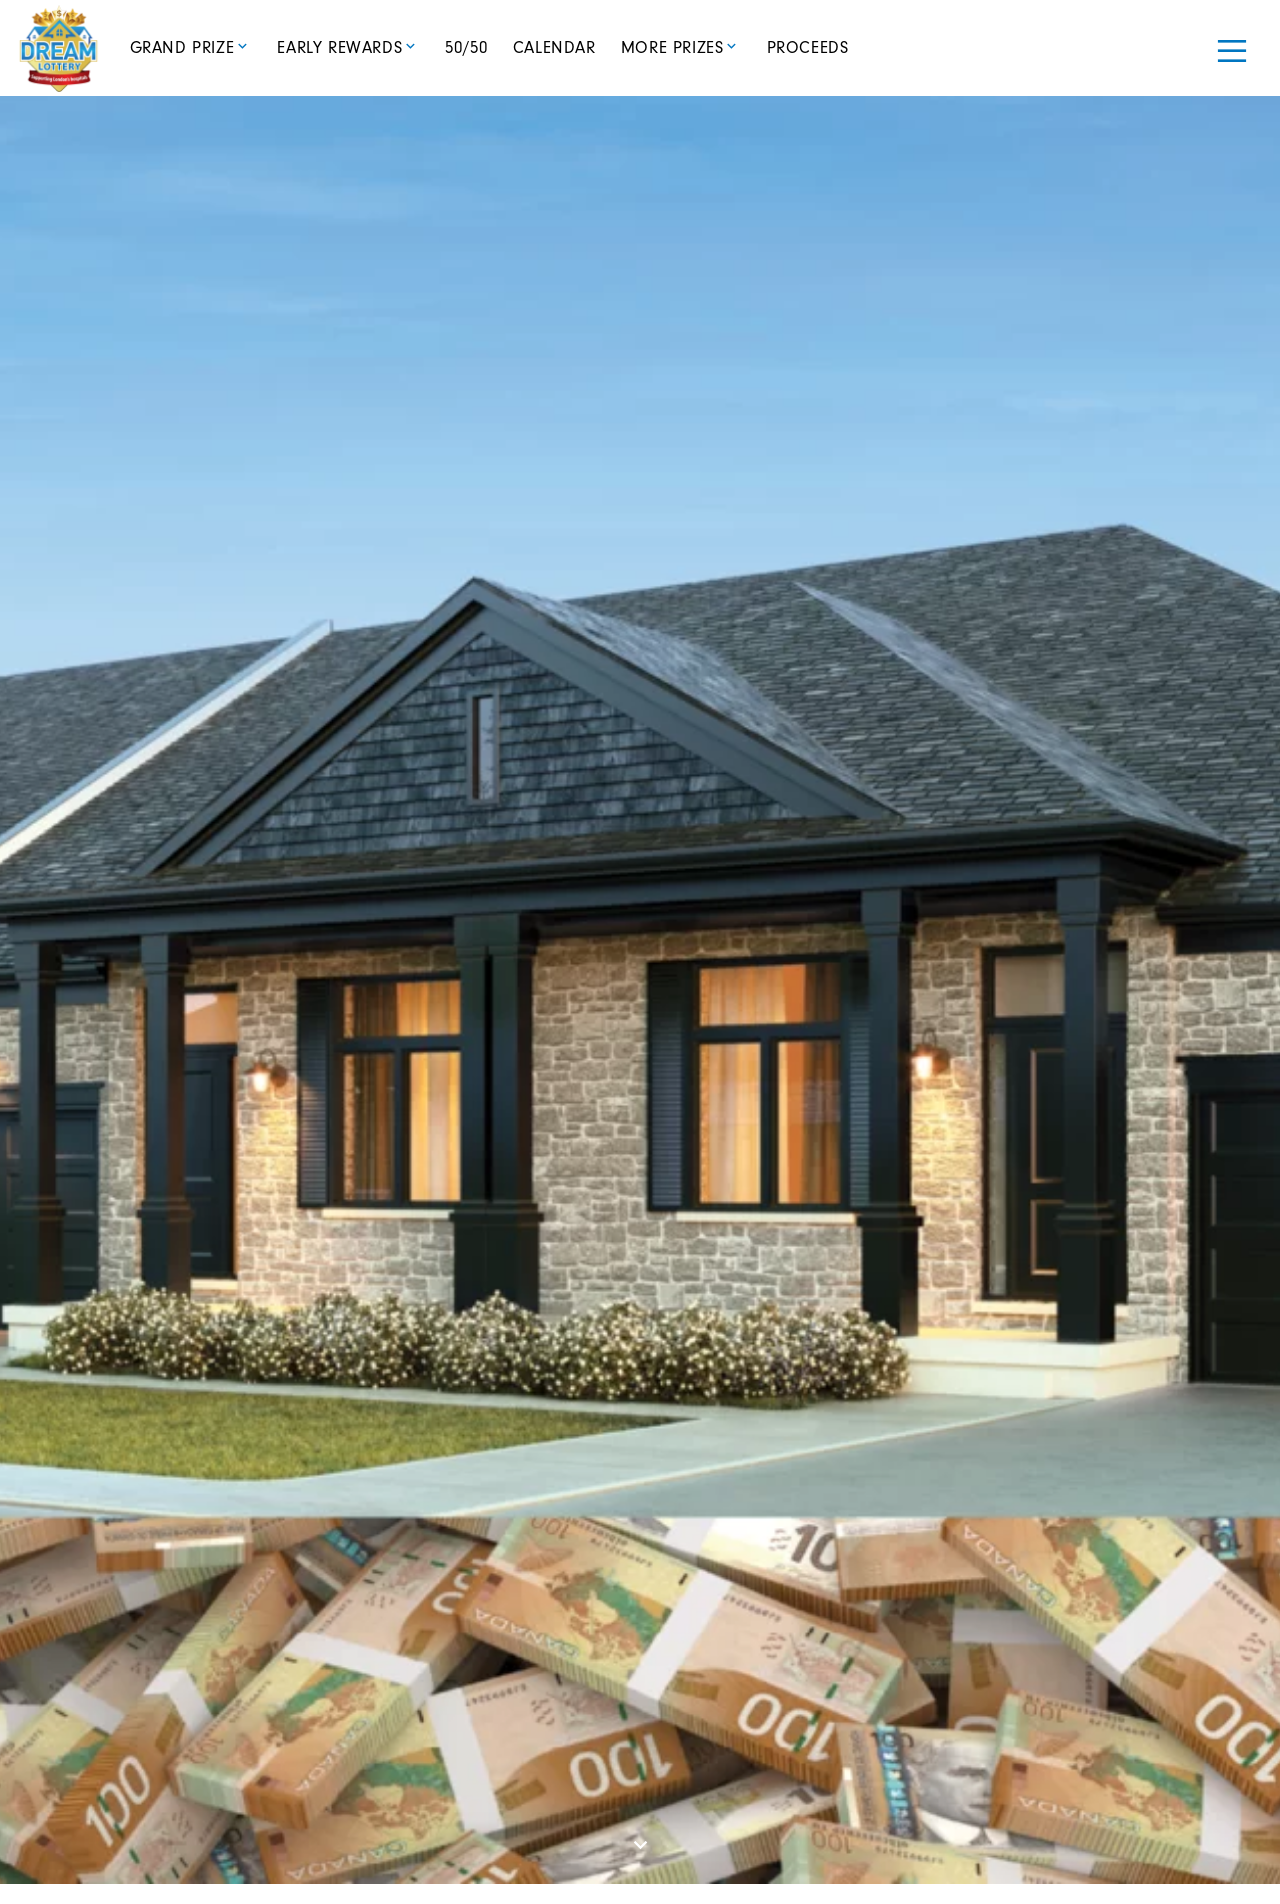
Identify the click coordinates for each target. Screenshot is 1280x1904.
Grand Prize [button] (182, 47)
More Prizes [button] (672, 47)
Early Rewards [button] (339, 47)
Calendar (554, 47)
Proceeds (808, 47)
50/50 (466, 47)
